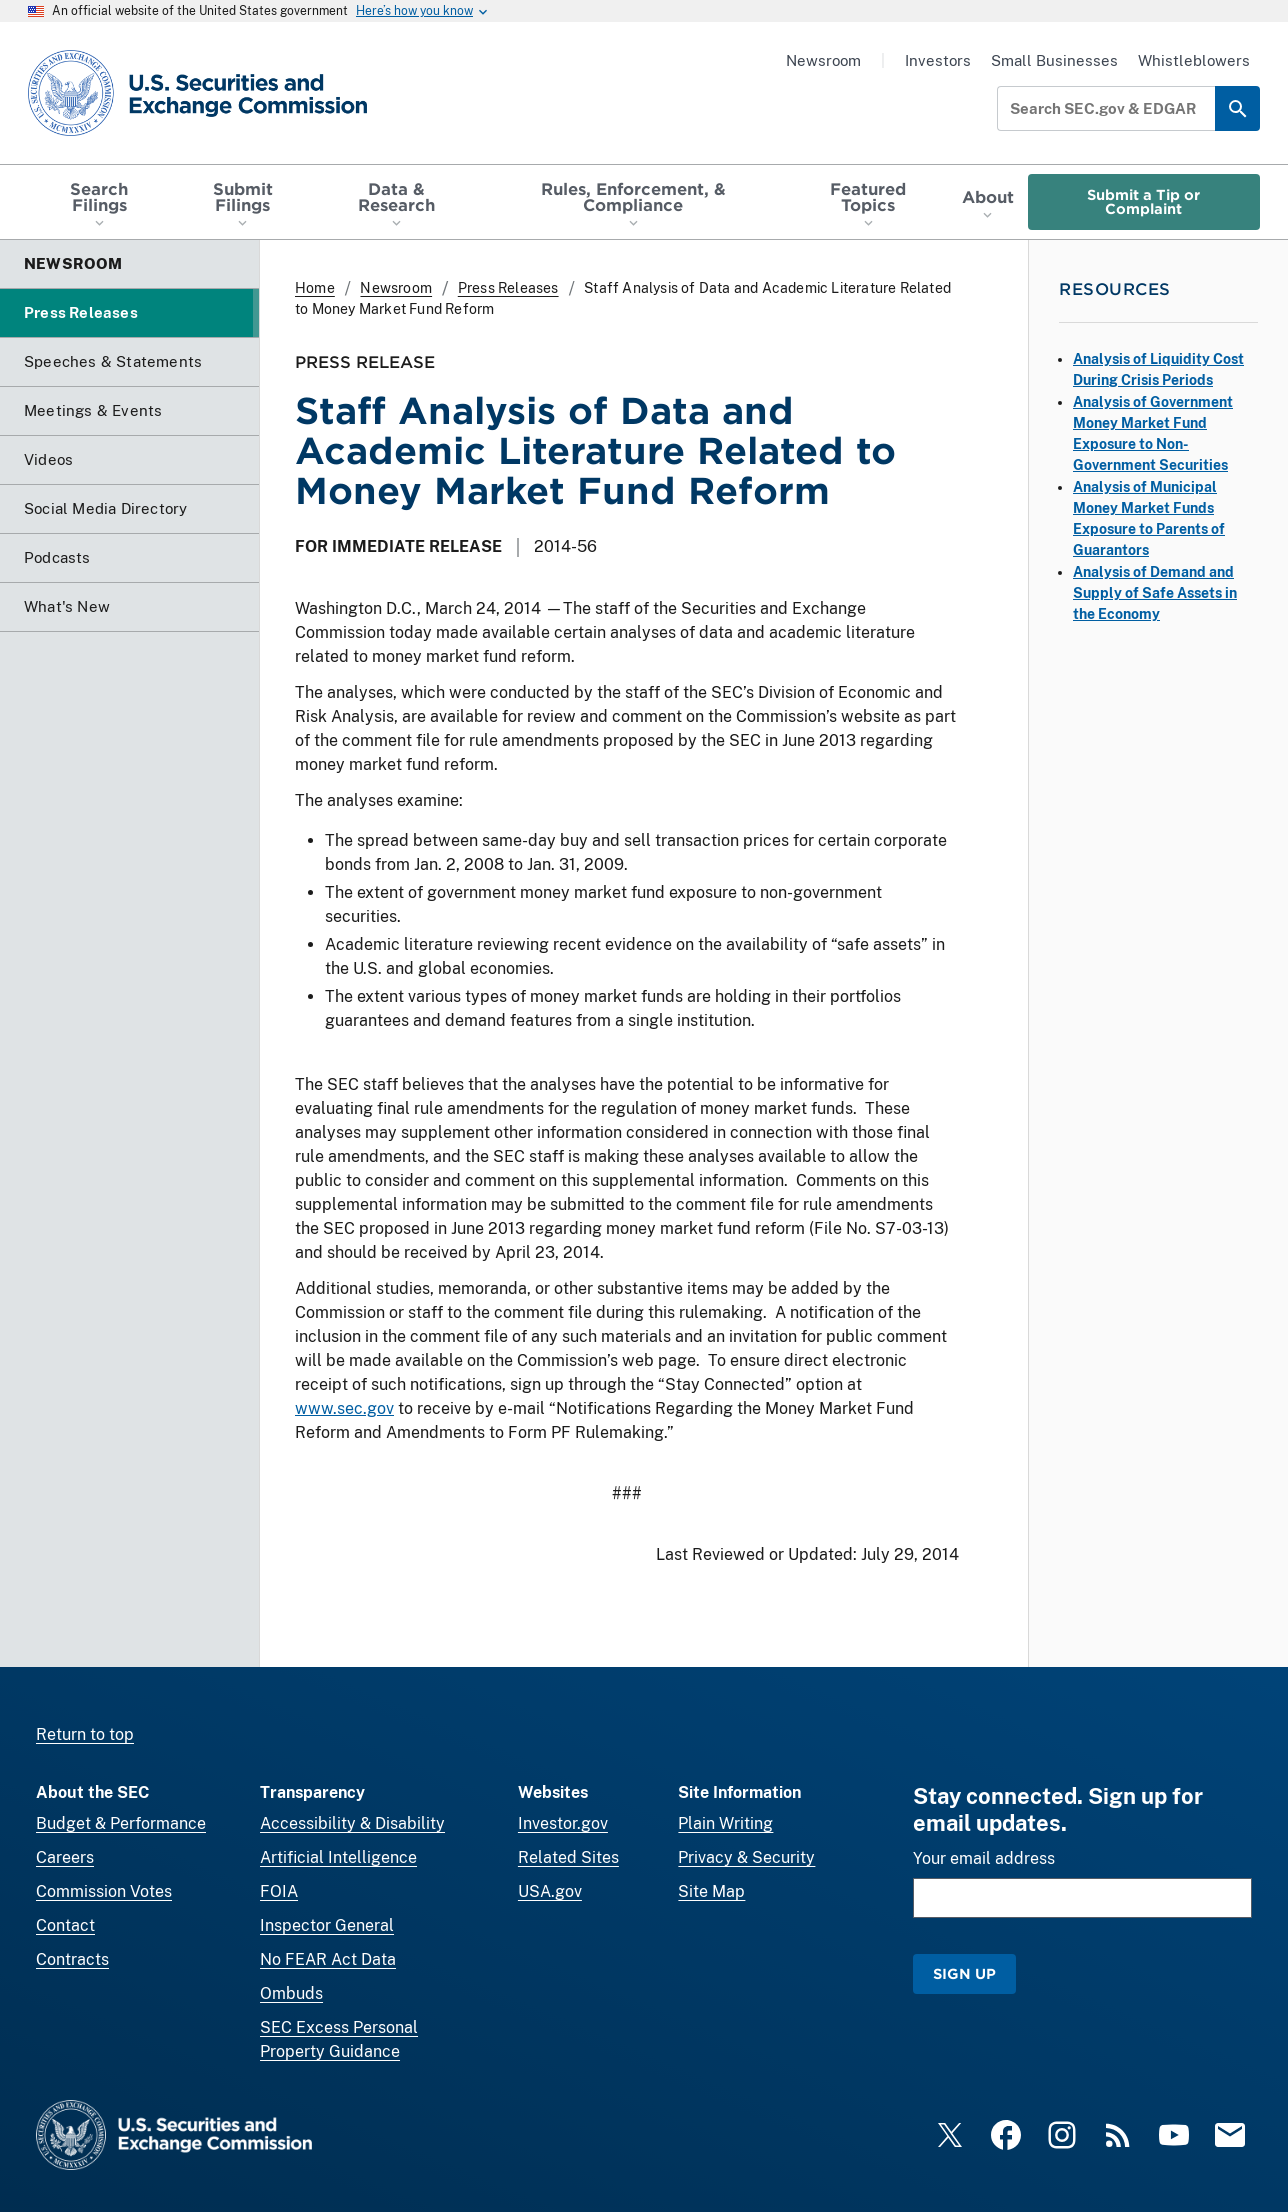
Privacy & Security (746, 1857)
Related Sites (568, 1857)
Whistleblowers (1194, 60)
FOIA (279, 1891)
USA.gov (550, 1891)
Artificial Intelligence (338, 1857)
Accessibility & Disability (352, 1823)
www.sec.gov (344, 1408)
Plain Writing (725, 1823)
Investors (938, 60)
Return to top (85, 1734)
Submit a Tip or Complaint (1143, 201)
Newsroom (823, 60)
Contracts (72, 1959)
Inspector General (327, 1925)
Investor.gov (563, 1823)
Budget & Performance (121, 1823)
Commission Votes (104, 1891)
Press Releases (508, 288)
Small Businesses (1054, 60)
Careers (65, 1857)
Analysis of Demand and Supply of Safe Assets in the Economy (1155, 593)
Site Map (711, 1891)
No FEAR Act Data (328, 1959)
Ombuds (291, 1993)
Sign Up (964, 1973)
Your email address (984, 1858)
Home (315, 288)
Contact (65, 1925)
